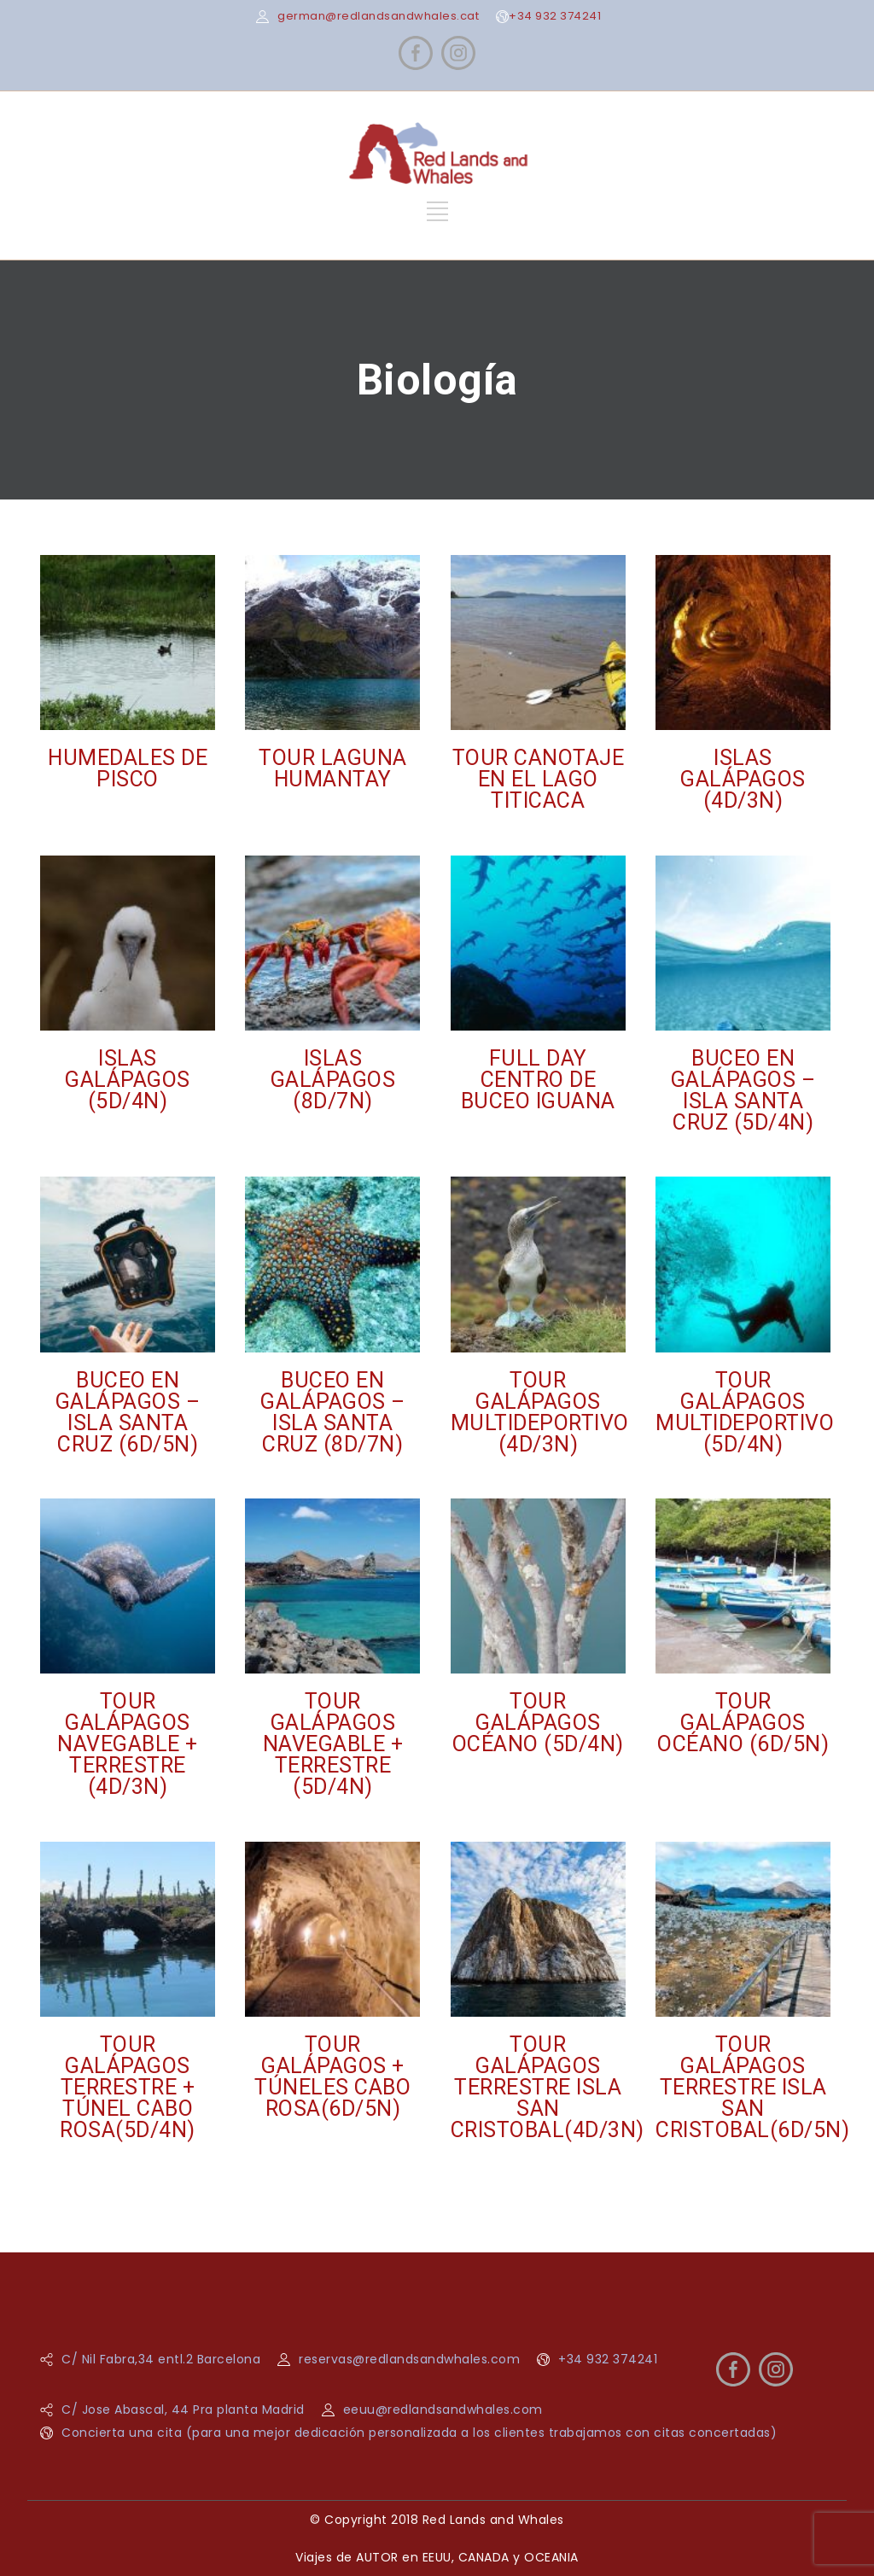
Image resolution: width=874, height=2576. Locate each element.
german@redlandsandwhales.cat (378, 16)
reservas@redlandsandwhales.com (409, 2359)
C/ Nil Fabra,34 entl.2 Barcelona (160, 2359)
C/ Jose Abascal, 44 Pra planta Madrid (183, 2409)
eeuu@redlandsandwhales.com (443, 2409)
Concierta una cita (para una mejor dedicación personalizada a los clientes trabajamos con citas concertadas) (419, 2432)
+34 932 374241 (555, 16)
